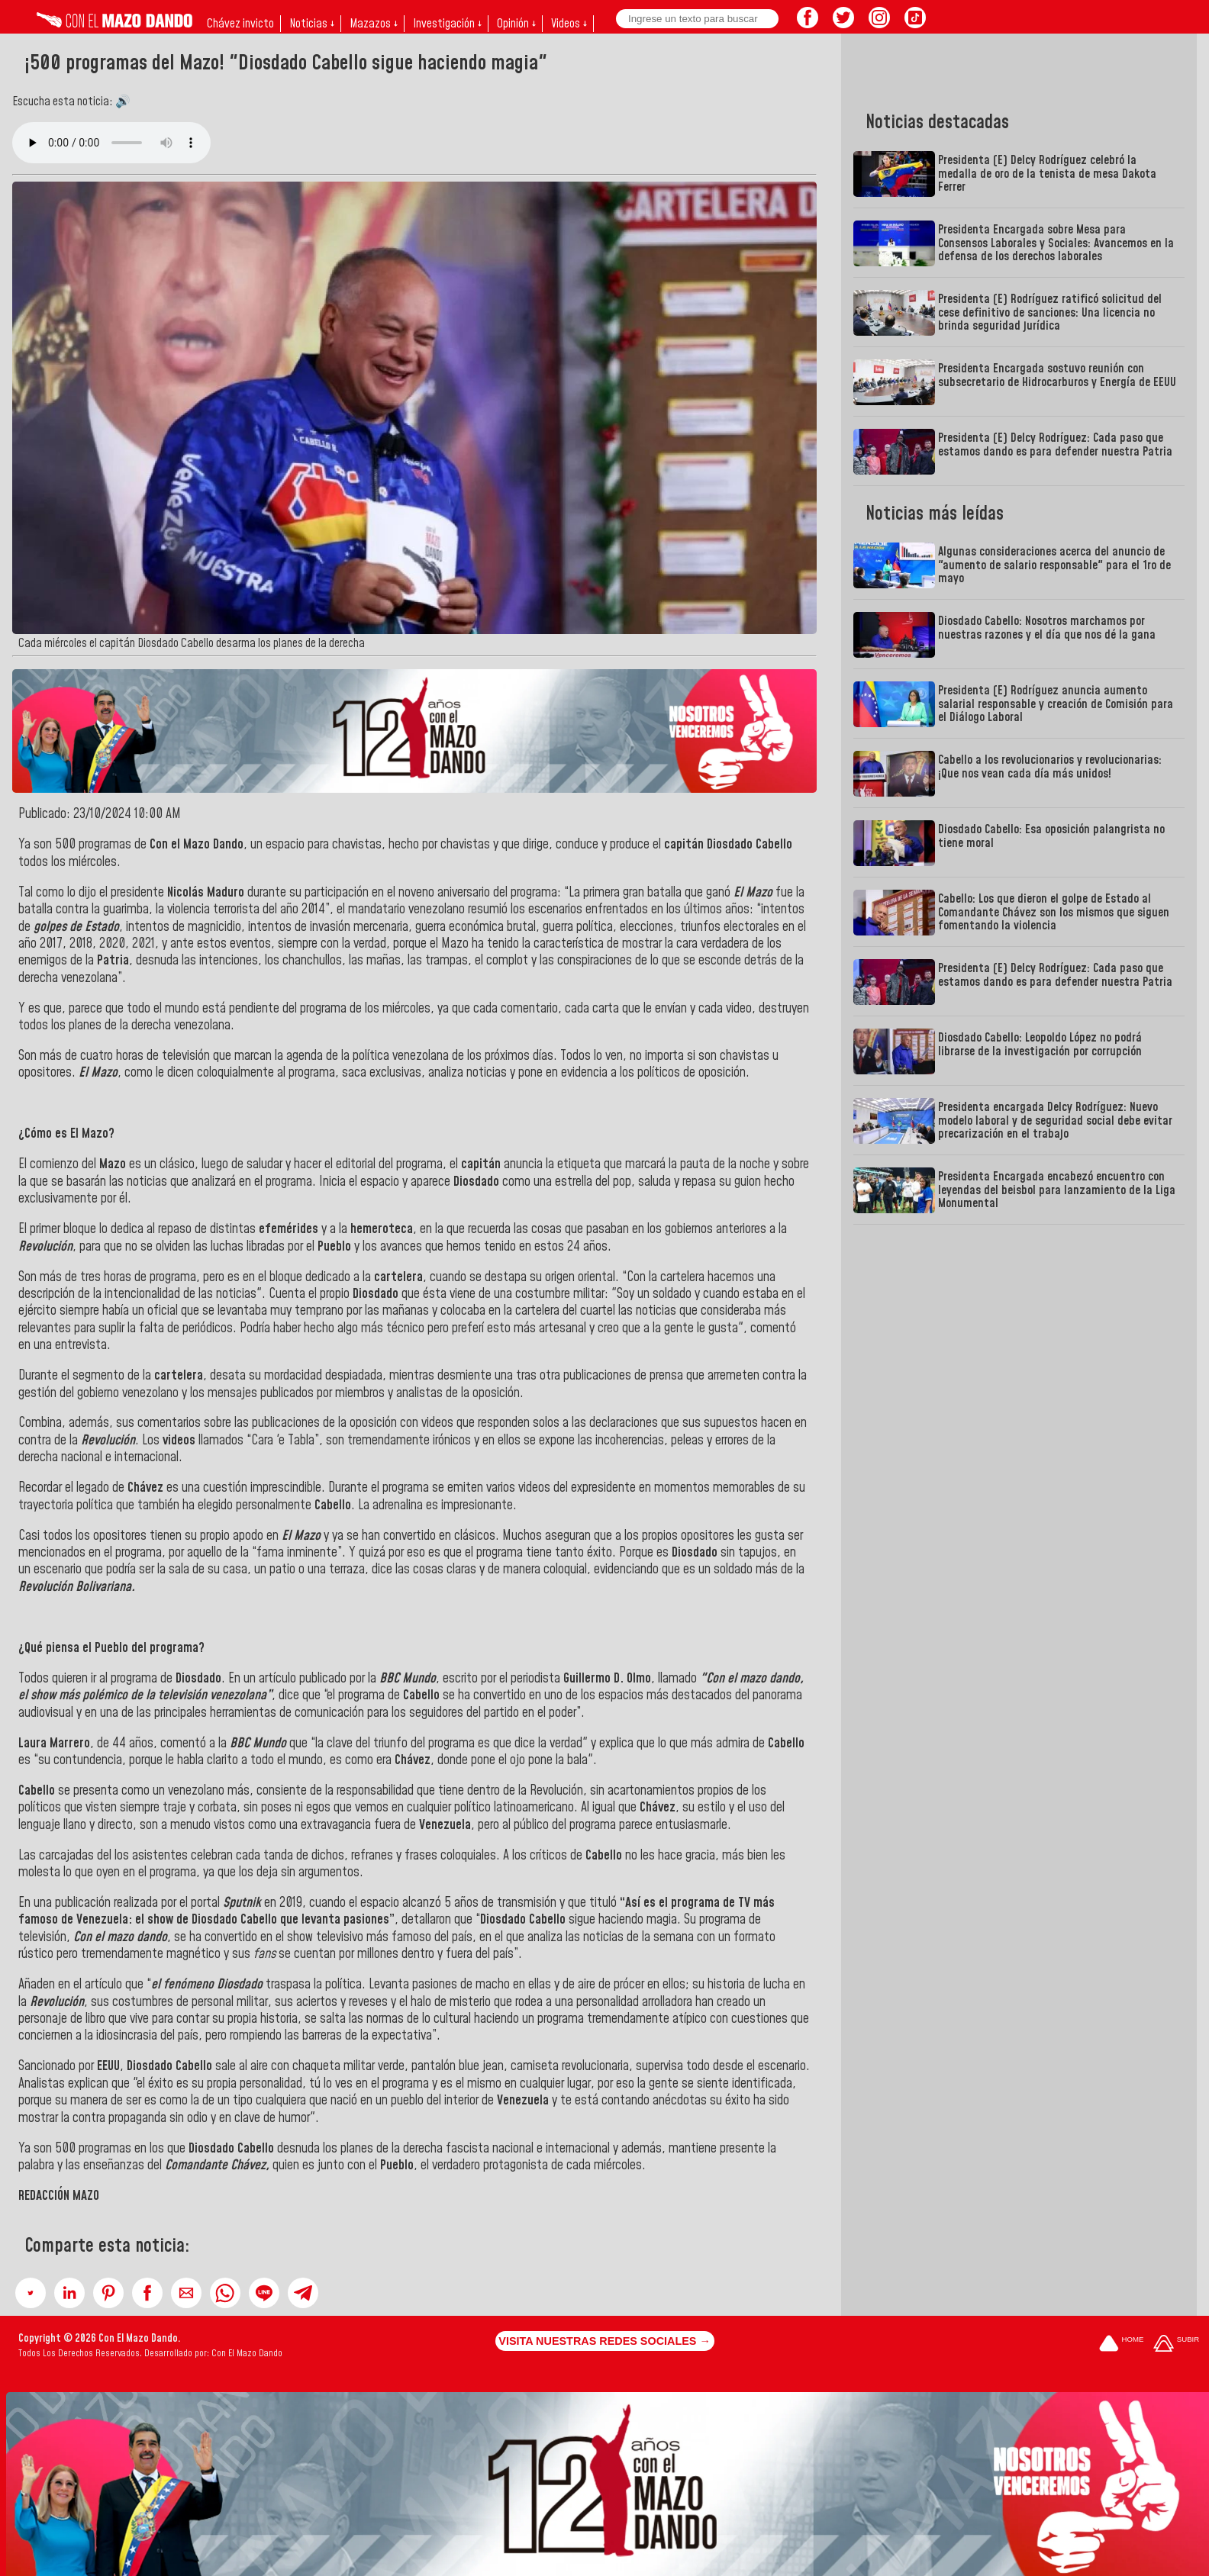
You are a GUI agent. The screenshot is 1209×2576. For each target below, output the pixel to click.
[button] (30, 2293)
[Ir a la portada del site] (1121, 2344)
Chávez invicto (240, 23)
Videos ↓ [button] (569, 23)
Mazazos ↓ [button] (374, 23)
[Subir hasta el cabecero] (1176, 2344)
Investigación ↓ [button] (447, 23)
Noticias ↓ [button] (311, 23)
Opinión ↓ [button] (516, 23)
